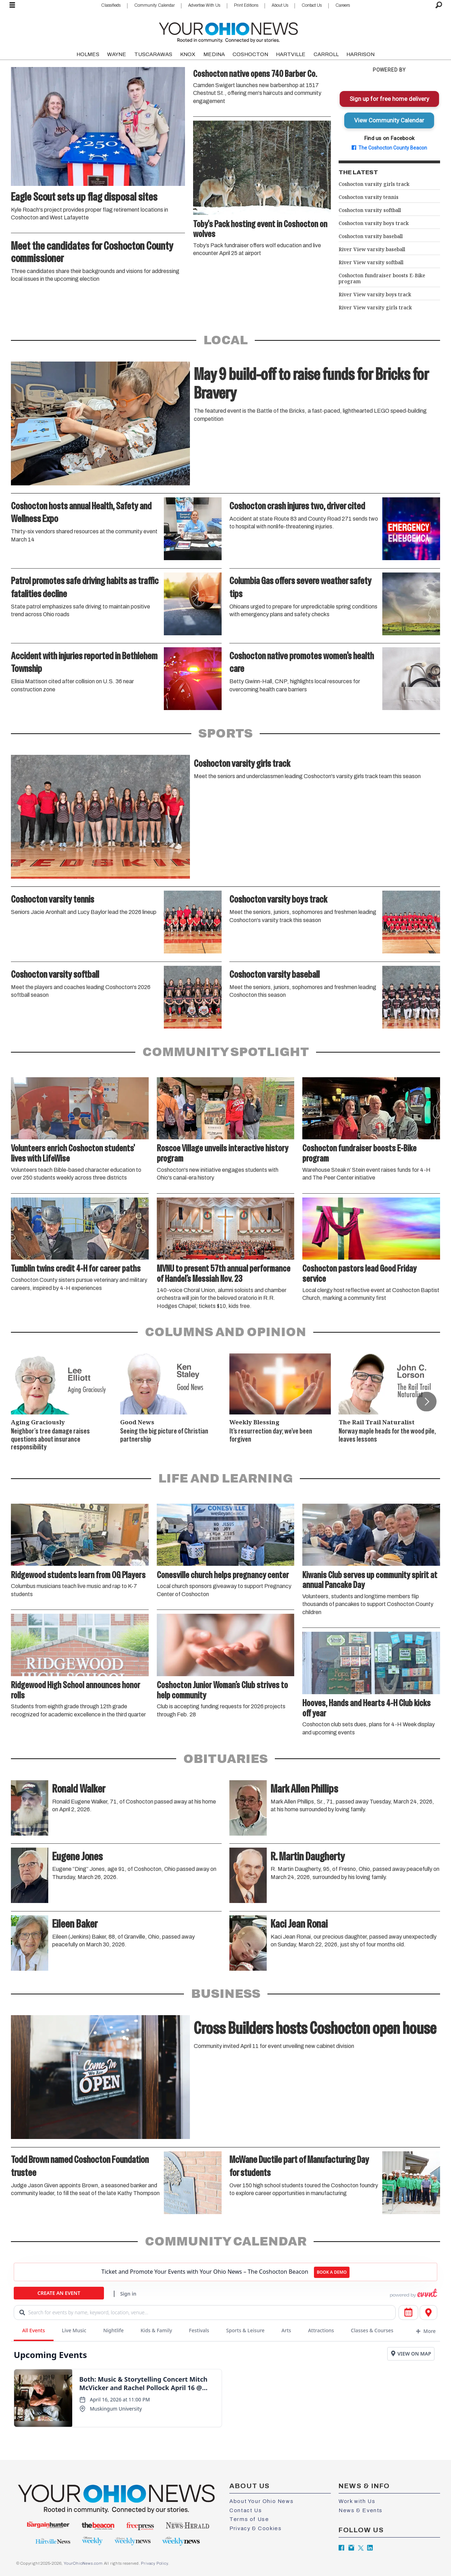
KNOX (187, 54)
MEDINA (214, 54)
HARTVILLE (290, 54)
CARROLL (326, 54)
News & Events (361, 2510)
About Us (280, 5)
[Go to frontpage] (228, 31)
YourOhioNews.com (83, 2563)
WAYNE (116, 54)
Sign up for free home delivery (389, 98)
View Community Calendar (389, 120)
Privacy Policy (154, 2563)
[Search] (438, 5)
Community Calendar (154, 5)
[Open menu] (12, 5)
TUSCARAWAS (153, 54)
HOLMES (87, 54)
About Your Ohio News (261, 2501)
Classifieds (111, 5)
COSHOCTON (250, 54)
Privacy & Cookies (255, 2528)
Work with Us (357, 2501)
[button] (426, 1401)
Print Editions (246, 5)
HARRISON (360, 54)
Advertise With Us (204, 5)
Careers (342, 5)
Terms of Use (249, 2519)
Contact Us (312, 5)
